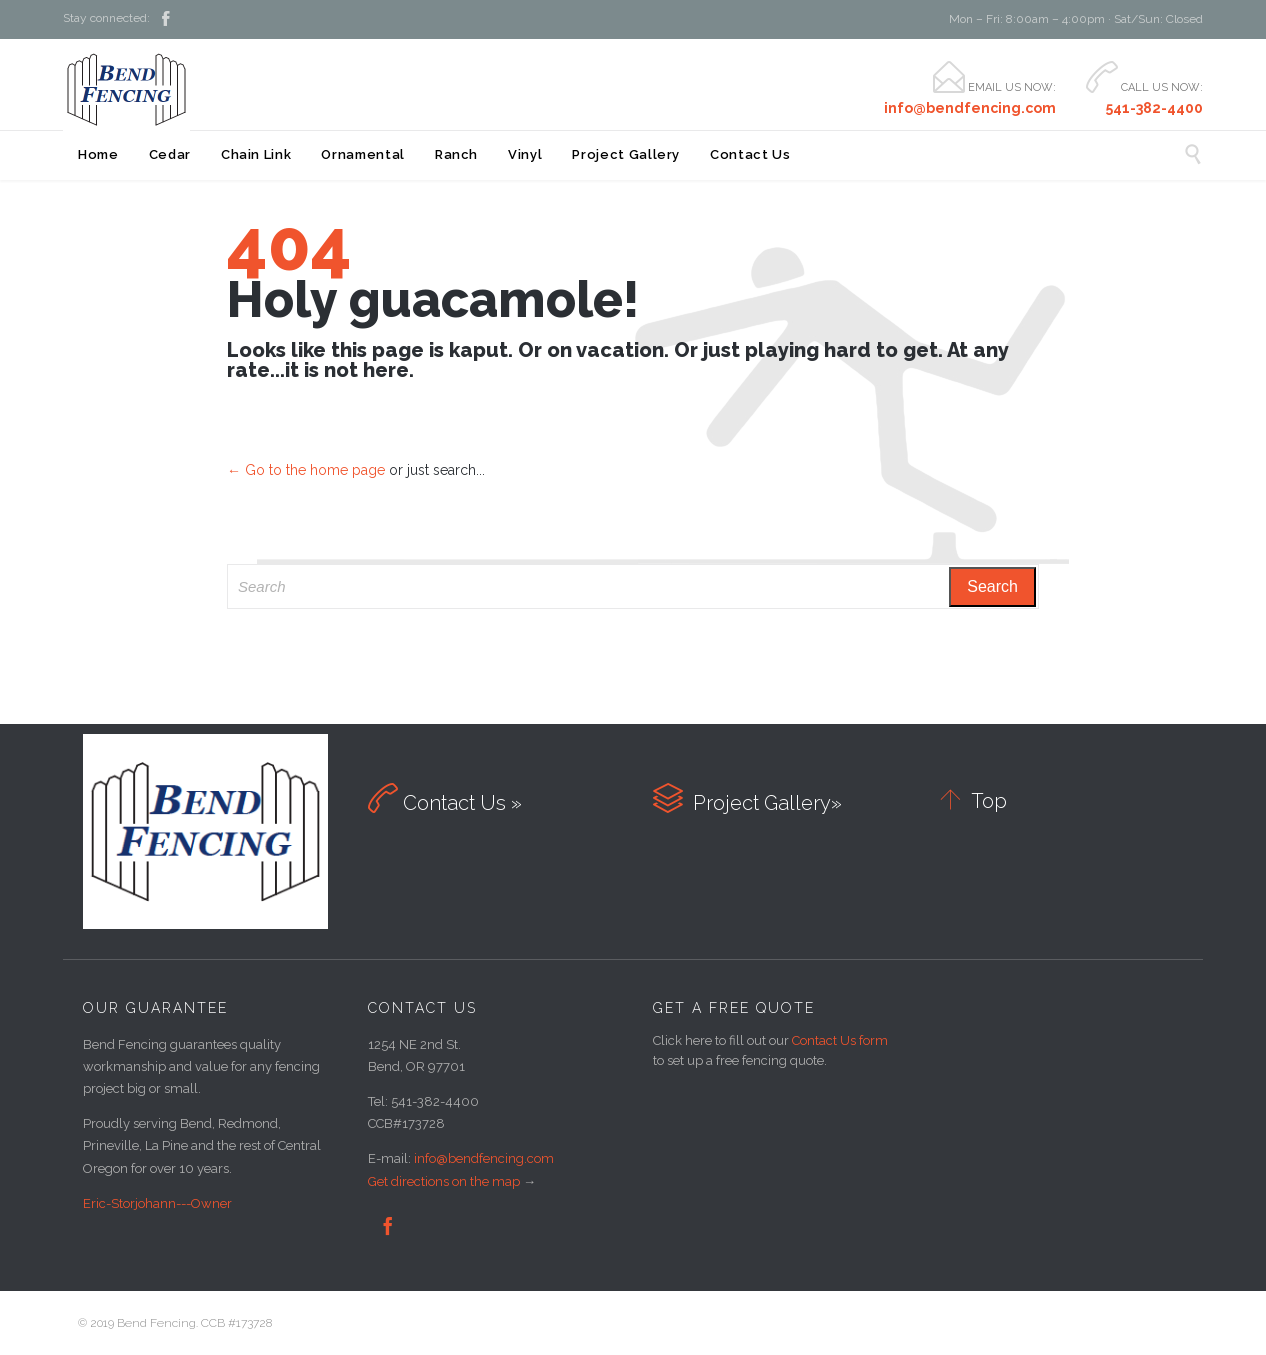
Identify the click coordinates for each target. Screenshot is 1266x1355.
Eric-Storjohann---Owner (157, 1203)
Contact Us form (840, 1040)
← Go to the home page (306, 470)
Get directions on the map (444, 1181)
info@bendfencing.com (484, 1158)
